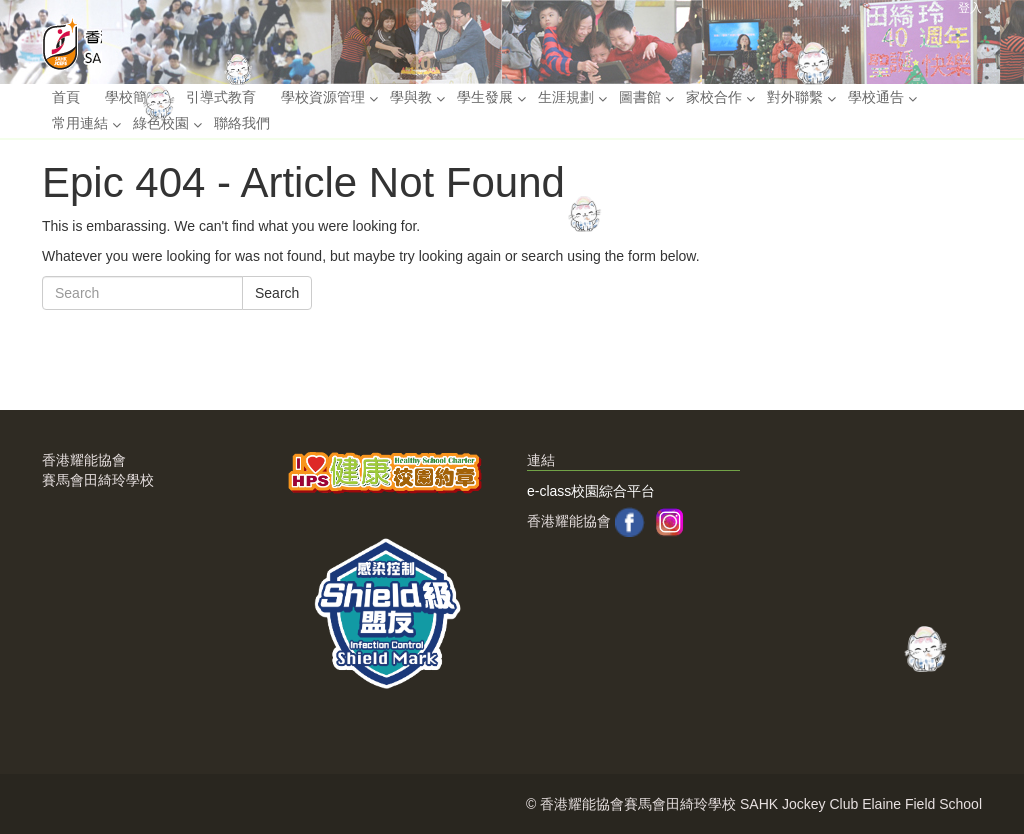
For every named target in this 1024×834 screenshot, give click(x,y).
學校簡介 (133, 97)
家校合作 (714, 97)
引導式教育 (221, 97)
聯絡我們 (242, 123)
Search (277, 293)
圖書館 (640, 97)
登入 (970, 7)
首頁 (66, 97)
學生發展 (485, 97)
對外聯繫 (795, 97)
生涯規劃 (566, 97)
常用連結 (80, 123)
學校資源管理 (323, 97)
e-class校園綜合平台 (591, 491)
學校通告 (876, 97)
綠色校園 (161, 123)
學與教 (411, 97)
